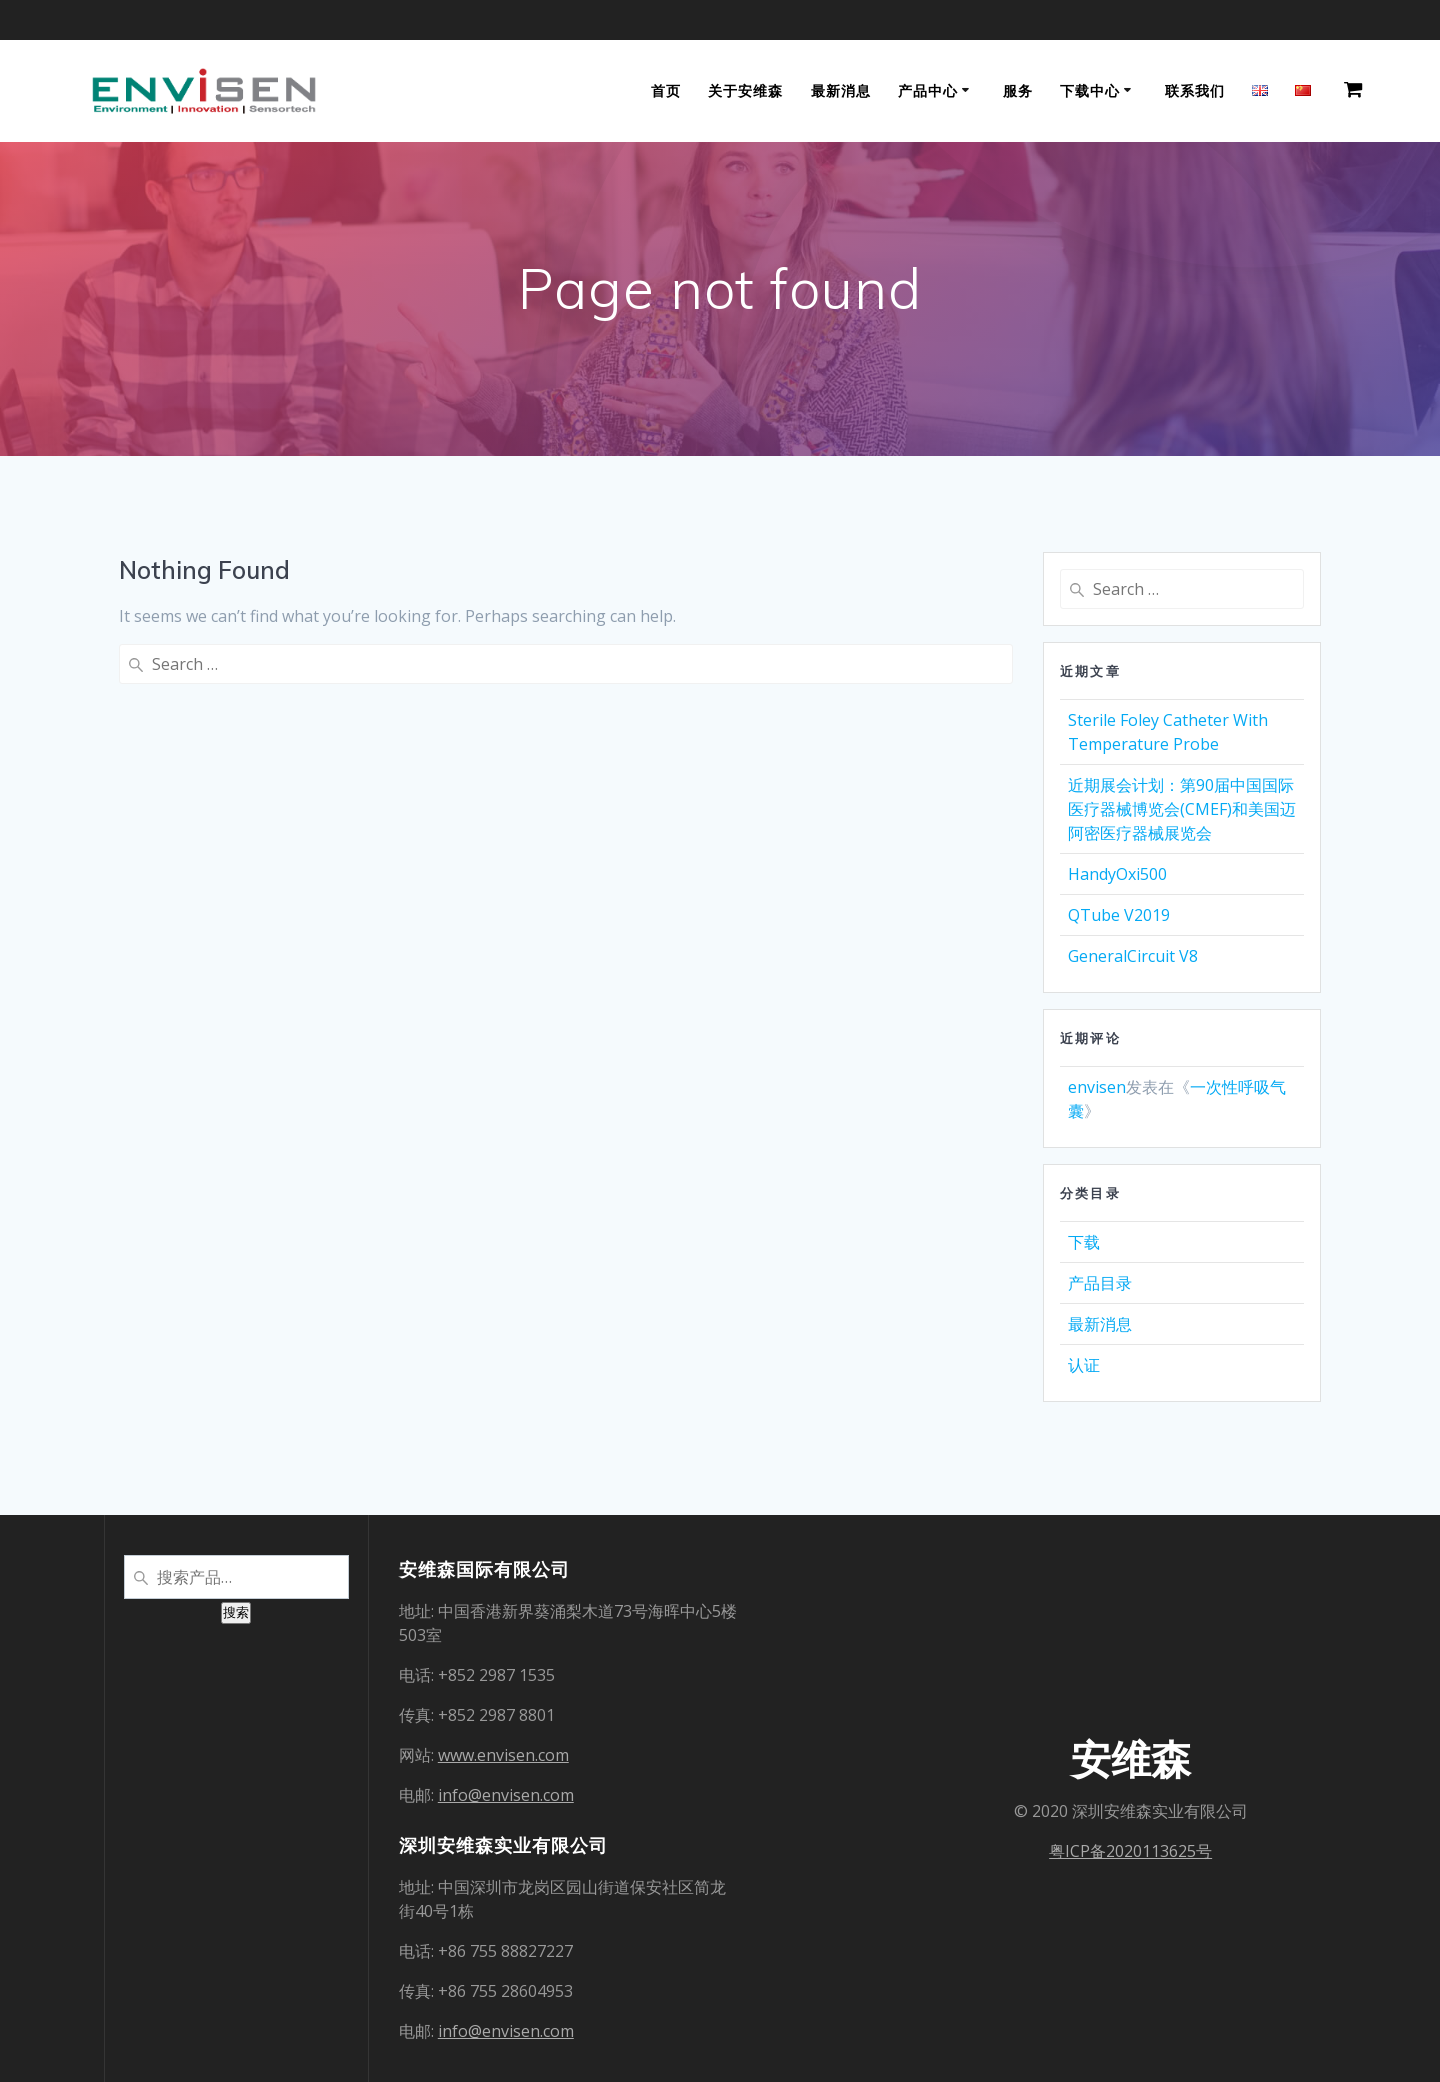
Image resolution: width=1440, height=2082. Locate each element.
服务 (1018, 90)
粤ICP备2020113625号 (1130, 1851)
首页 (666, 90)
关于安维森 (745, 90)
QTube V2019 (1119, 915)
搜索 (236, 1612)
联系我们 (1195, 90)
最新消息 (841, 90)
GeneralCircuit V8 (1133, 956)
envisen (1097, 1087)
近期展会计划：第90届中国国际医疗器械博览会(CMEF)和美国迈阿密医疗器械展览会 (1182, 809)
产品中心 (928, 90)
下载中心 (1090, 90)
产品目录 (1100, 1283)
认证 (1084, 1365)
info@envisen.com (506, 1795)
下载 (1084, 1242)
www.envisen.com (503, 1755)
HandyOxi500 (1117, 874)
